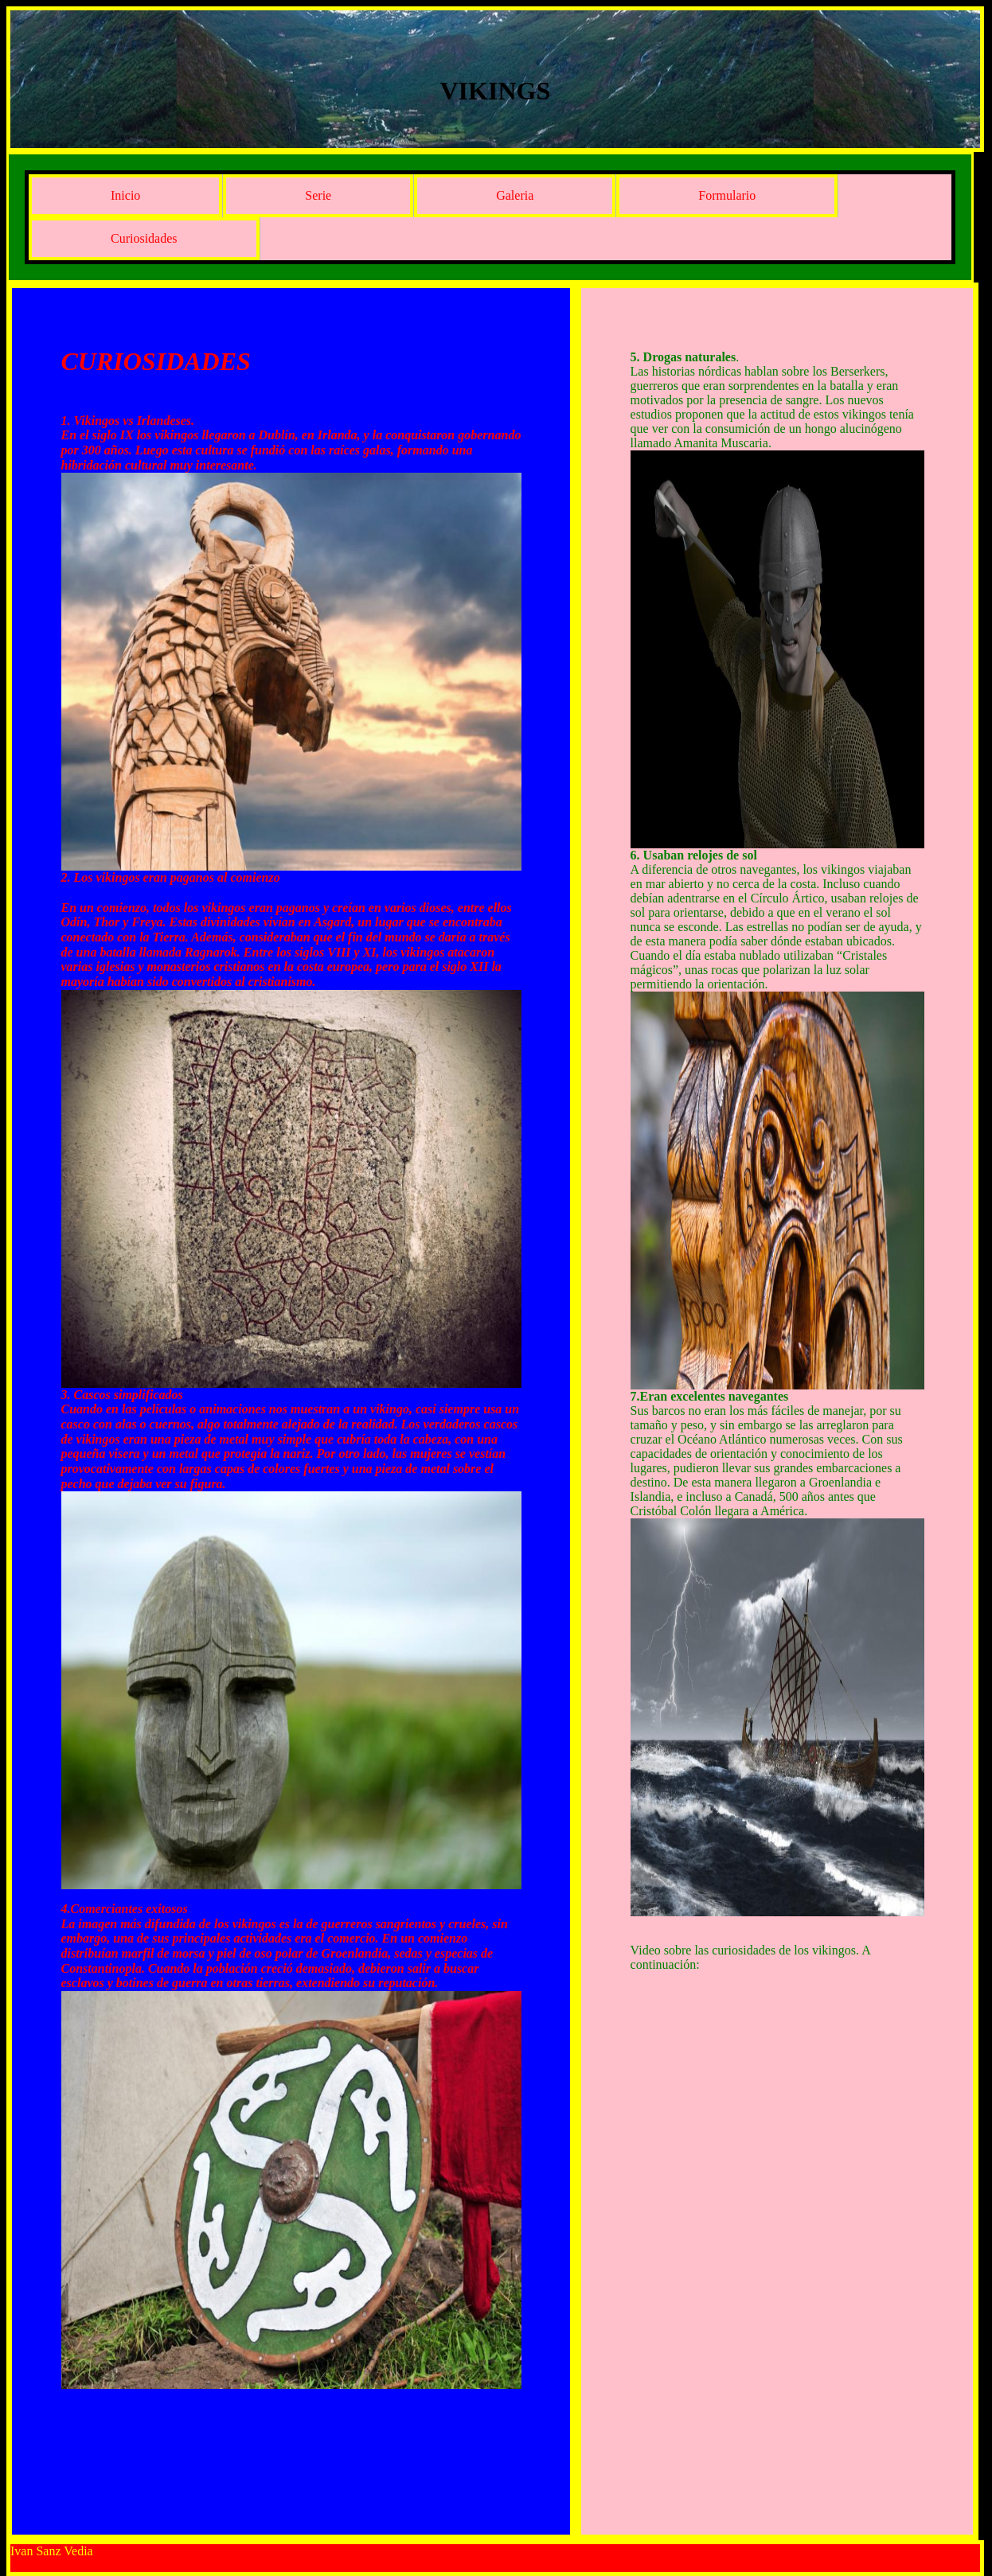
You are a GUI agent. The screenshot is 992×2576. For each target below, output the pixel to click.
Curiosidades (144, 238)
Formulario (727, 195)
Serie (318, 195)
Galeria (514, 195)
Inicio (125, 195)
